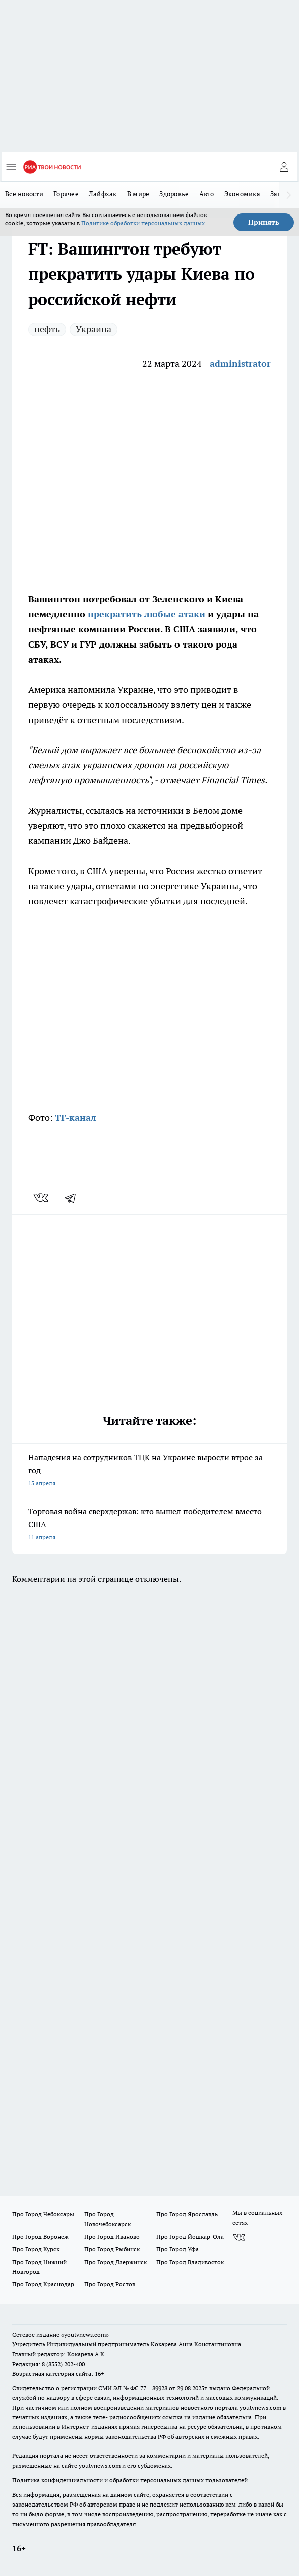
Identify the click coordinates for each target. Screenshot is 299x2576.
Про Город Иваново (112, 2236)
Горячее (66, 193)
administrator (240, 363)
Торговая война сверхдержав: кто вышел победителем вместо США (149, 1525)
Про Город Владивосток (190, 2262)
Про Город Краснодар (43, 2284)
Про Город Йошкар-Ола (190, 2236)
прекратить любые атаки (145, 614)
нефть (47, 329)
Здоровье (174, 193)
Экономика (242, 193)
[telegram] (74, 1198)
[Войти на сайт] (284, 167)
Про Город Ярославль (187, 2214)
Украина (93, 329)
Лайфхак (103, 193)
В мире (138, 193)
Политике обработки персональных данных (143, 223)
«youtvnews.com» (85, 2334)
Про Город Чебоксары (43, 2214)
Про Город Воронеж (40, 2236)
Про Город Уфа (177, 2249)
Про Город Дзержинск (115, 2262)
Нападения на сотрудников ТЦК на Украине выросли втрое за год (149, 1471)
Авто (206, 193)
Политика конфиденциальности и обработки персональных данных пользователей (130, 2480)
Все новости (24, 193)
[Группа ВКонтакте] (239, 2237)
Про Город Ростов (109, 2284)
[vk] (42, 1198)
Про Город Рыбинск (112, 2249)
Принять (263, 222)
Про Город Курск (35, 2249)
